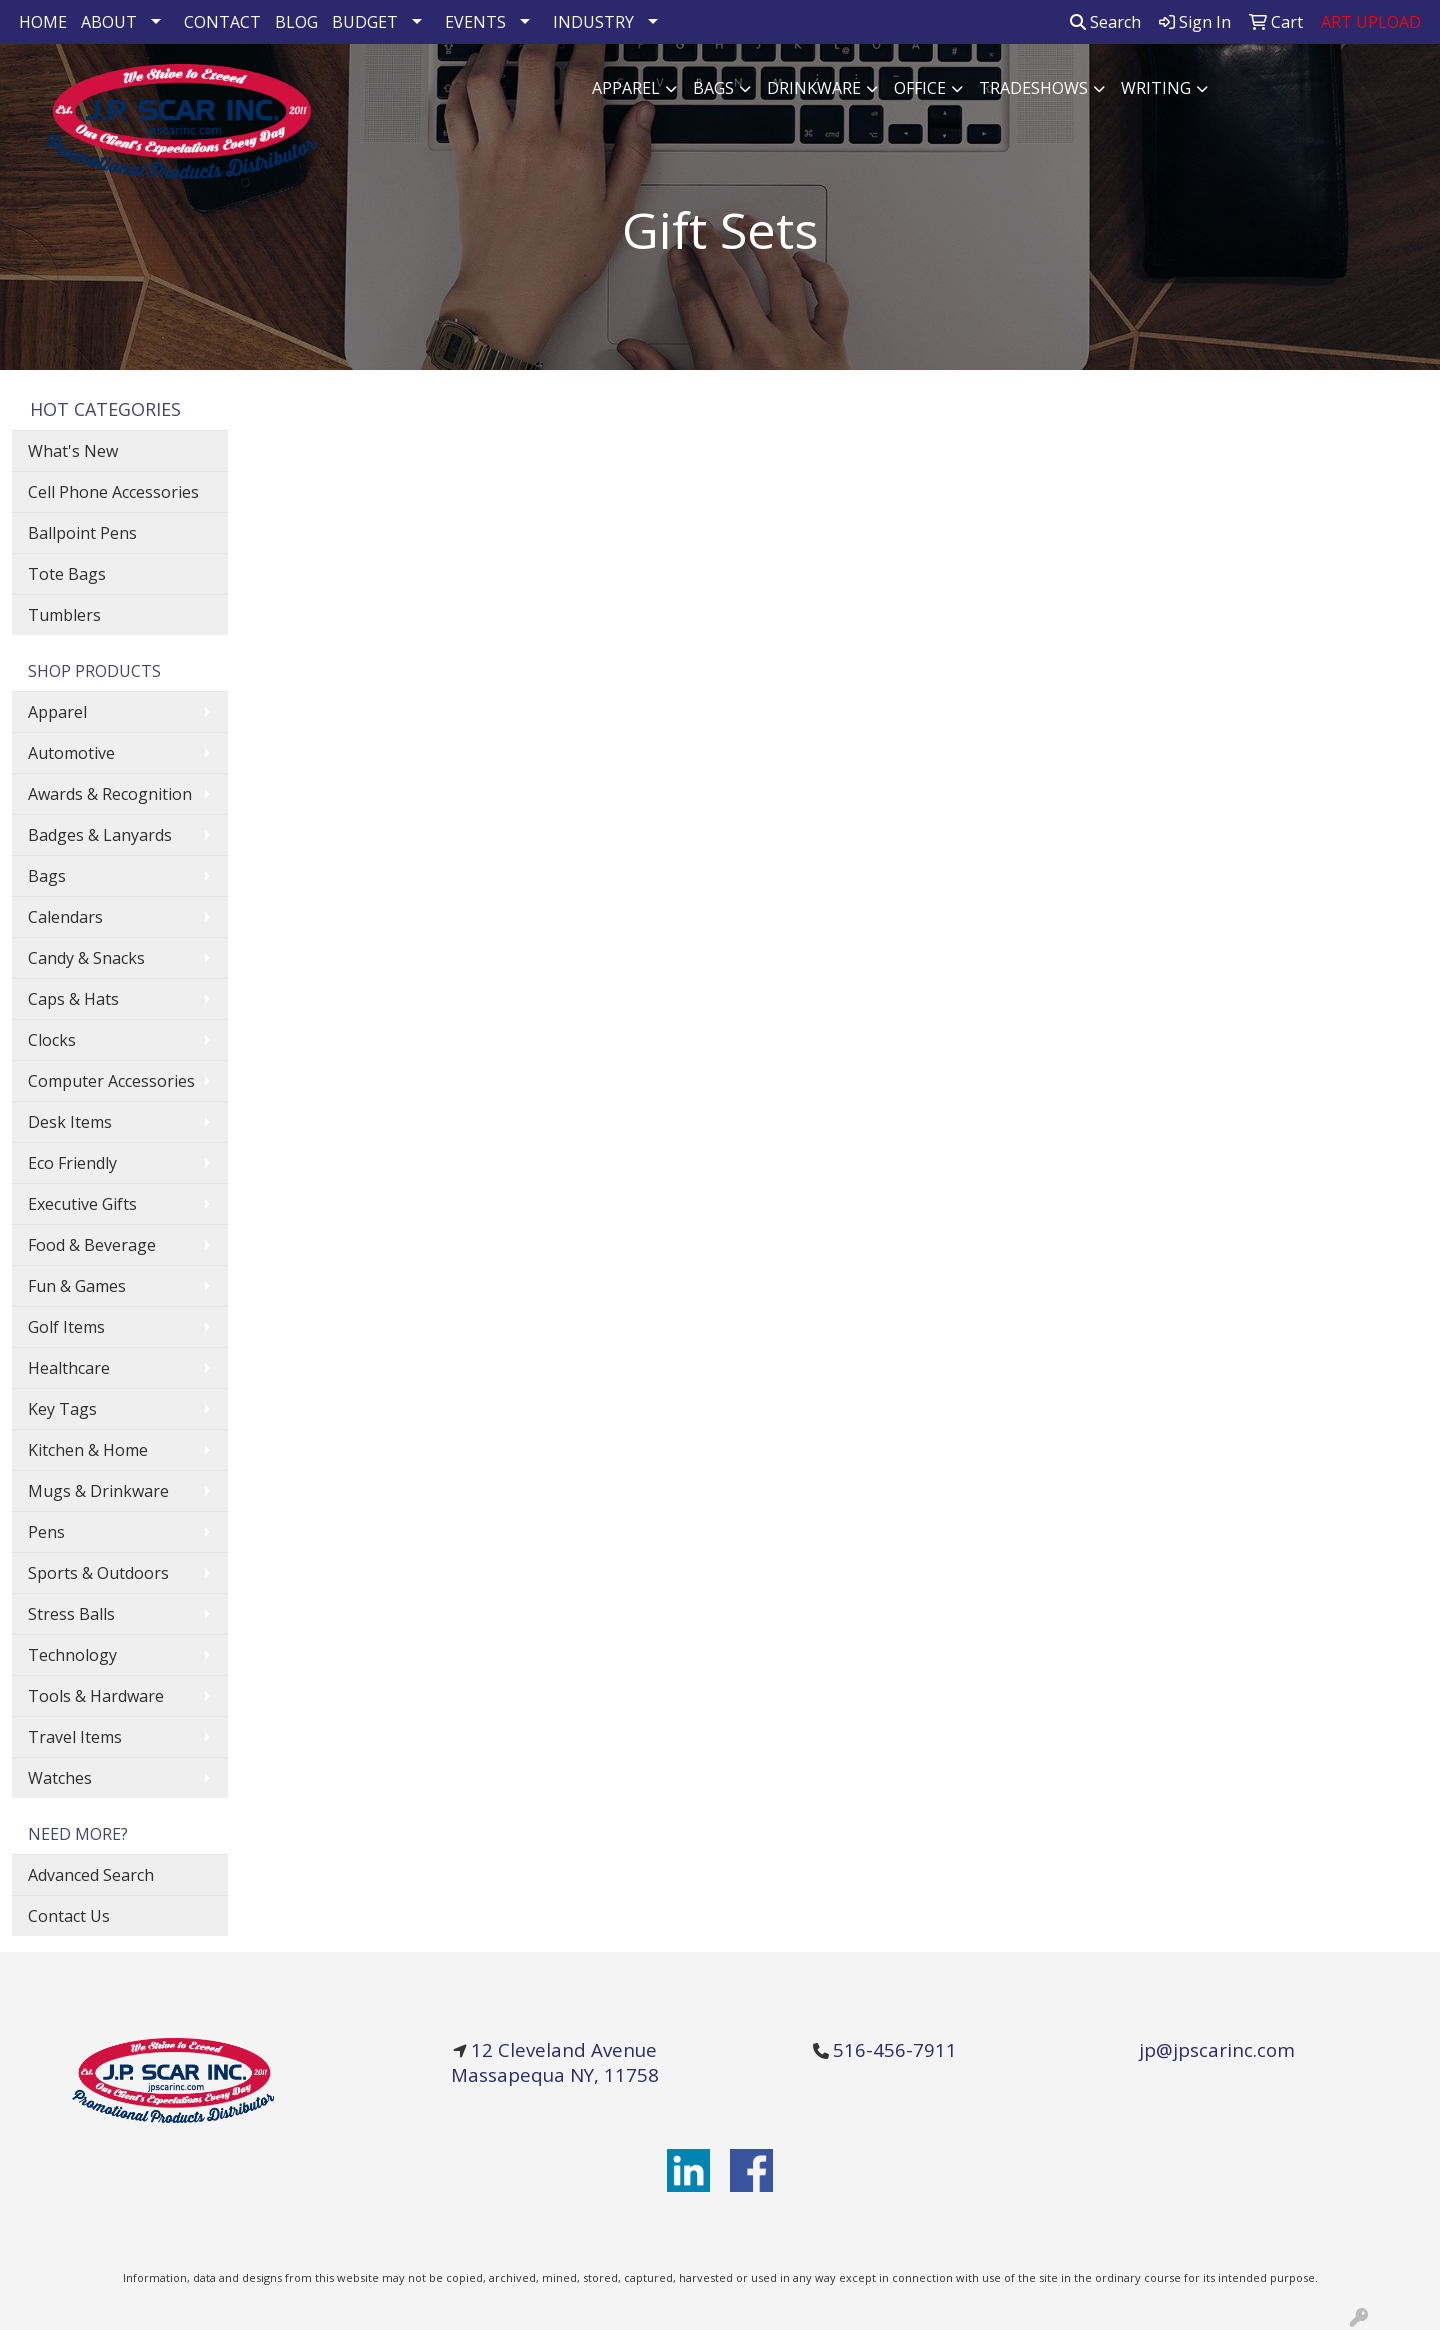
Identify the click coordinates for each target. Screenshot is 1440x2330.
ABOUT (109, 22)
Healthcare (69, 1368)
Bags (713, 88)
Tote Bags (67, 574)
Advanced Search (91, 1875)
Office (920, 88)
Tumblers (64, 615)
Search (1105, 22)
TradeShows (1033, 88)
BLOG (296, 22)
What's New (73, 451)
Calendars (65, 917)
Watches (60, 1778)
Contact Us (69, 1916)
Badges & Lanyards (100, 835)
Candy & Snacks (86, 958)
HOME (43, 22)
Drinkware (814, 88)
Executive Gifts (82, 1204)
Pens (46, 1532)
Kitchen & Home (88, 1450)
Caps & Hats (73, 999)
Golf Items (66, 1327)
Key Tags (62, 1409)
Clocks (52, 1040)
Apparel (626, 88)
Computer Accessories (111, 1081)
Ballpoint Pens (82, 533)
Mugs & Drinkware (98, 1491)
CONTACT (222, 22)
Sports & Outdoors (98, 1573)
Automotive (71, 753)
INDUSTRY (593, 22)
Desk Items (70, 1122)
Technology (72, 1655)
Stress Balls (71, 1614)
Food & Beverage (92, 1245)
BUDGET (365, 22)
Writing (1156, 88)
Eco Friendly (72, 1163)
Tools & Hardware (96, 1696)
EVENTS (475, 22)
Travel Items (75, 1737)
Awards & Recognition (110, 794)
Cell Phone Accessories (113, 492)
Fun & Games (77, 1286)
